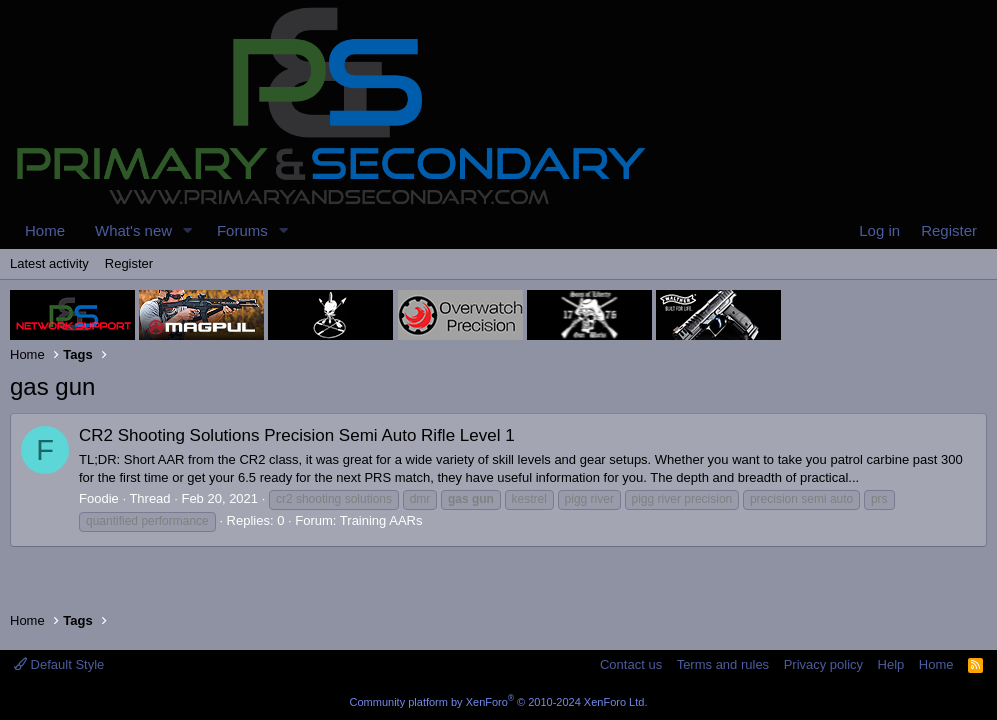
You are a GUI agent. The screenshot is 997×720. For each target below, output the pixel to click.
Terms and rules (723, 664)
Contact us (631, 664)
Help (891, 664)
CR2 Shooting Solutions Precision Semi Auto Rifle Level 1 (297, 435)
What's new (133, 230)
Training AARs (381, 520)
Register (129, 263)
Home (45, 230)
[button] (188, 230)
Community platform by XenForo (499, 702)
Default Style (59, 664)
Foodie (99, 498)
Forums (242, 230)
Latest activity (49, 263)
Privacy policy (823, 664)
